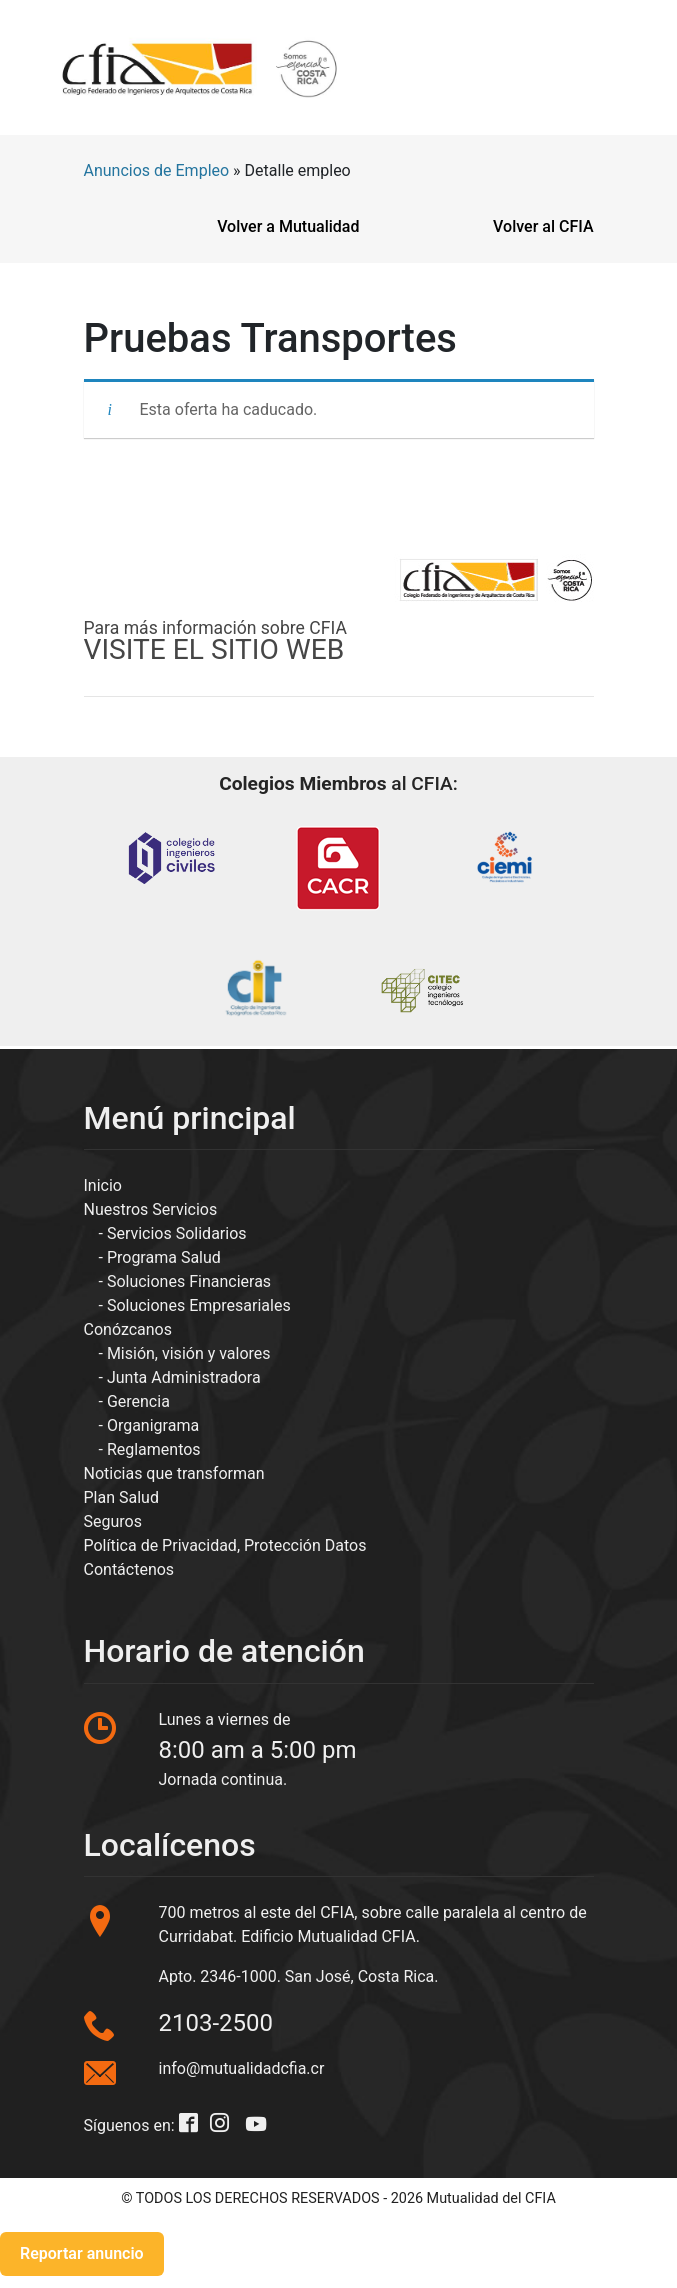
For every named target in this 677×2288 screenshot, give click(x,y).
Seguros (113, 1521)
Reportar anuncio (82, 2253)
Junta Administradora (184, 1377)
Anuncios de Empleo (157, 170)
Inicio (103, 1185)
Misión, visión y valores (189, 1353)
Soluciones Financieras (189, 1281)
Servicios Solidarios (177, 1233)
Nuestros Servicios (151, 1209)
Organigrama (153, 1425)
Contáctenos (129, 1569)
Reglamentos (154, 1449)
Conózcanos (128, 1329)
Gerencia (138, 1401)
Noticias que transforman (174, 1473)
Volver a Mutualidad (288, 226)
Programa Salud (164, 1257)
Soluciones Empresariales (199, 1305)
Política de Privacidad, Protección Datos (225, 1545)
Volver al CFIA (543, 226)
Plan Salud (121, 1497)
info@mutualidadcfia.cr (242, 2068)
